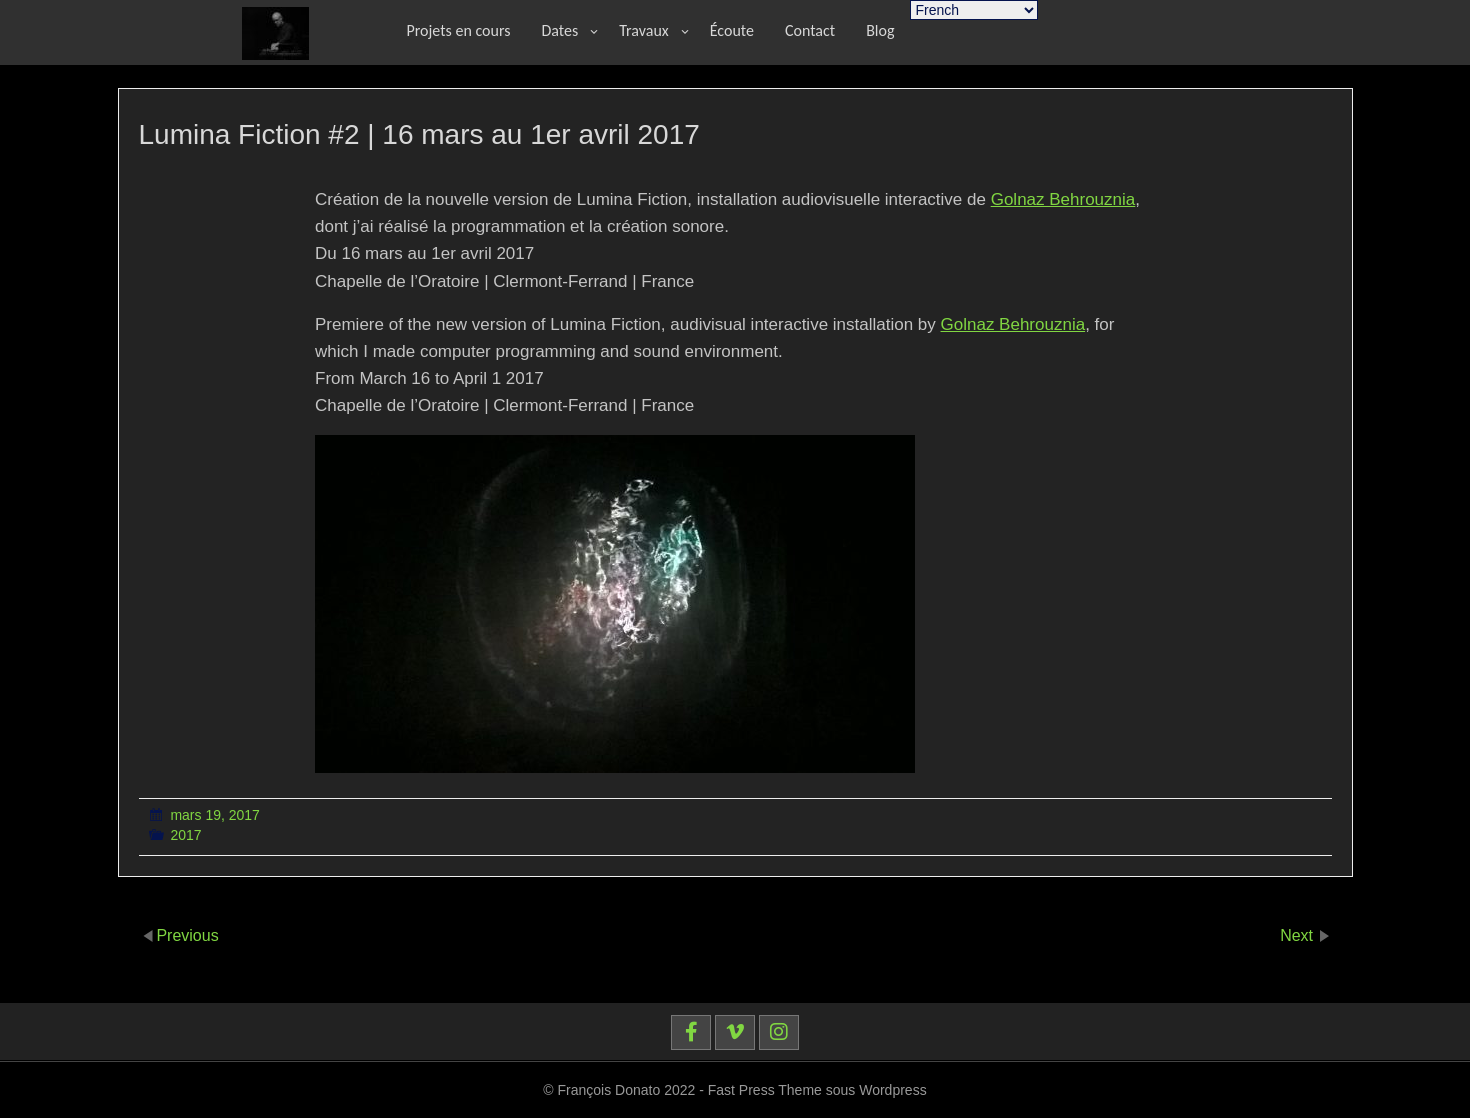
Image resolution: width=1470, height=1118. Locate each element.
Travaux (643, 30)
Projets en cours (459, 30)
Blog (880, 30)
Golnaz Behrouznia (1063, 199)
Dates (560, 30)
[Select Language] (974, 10)
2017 (185, 835)
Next (1298, 934)
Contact (810, 30)
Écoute (732, 30)
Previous (187, 934)
